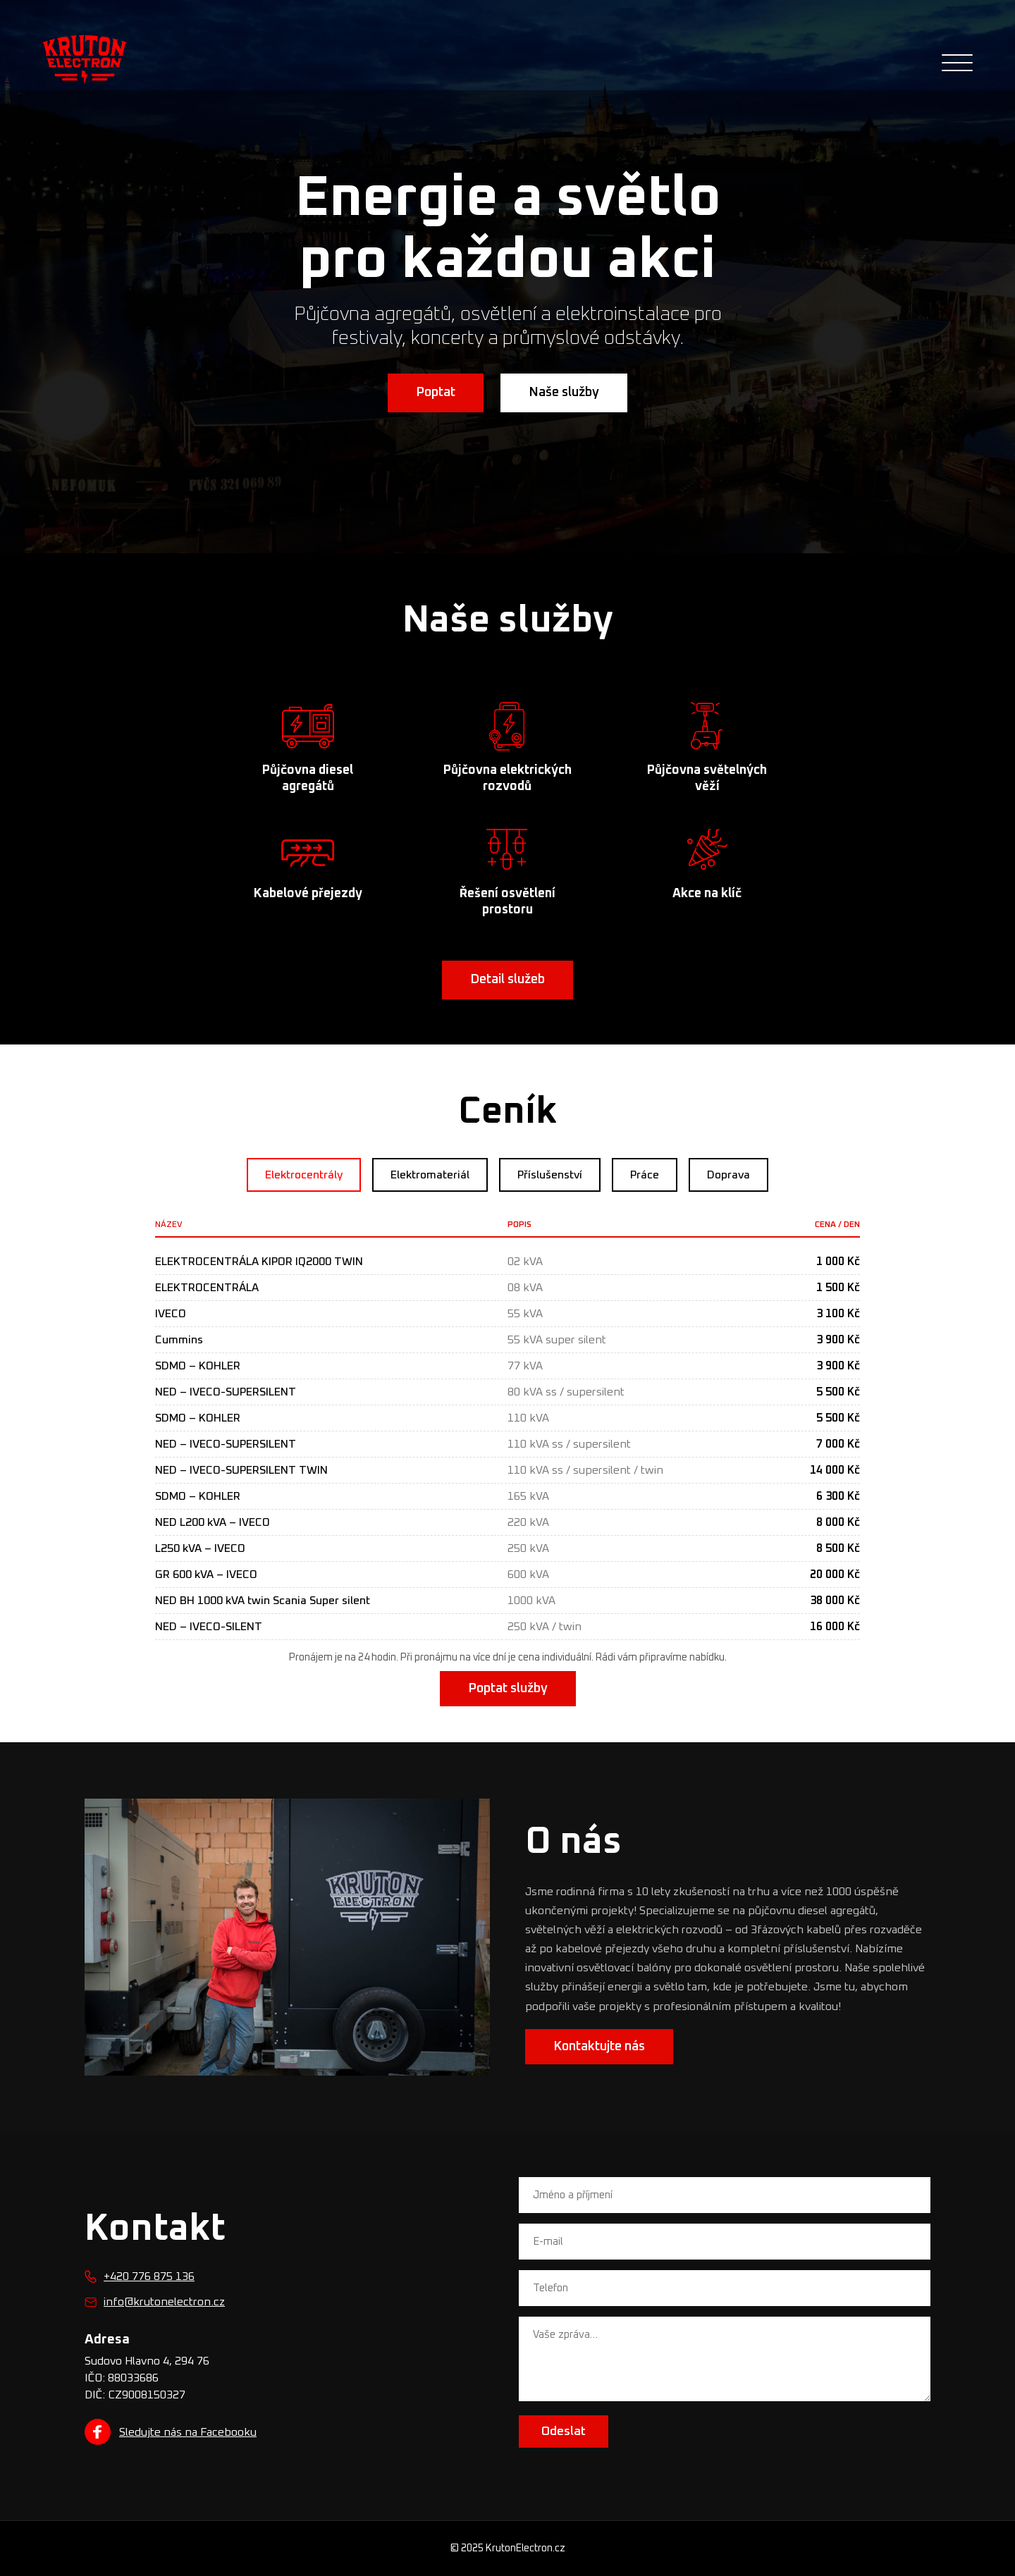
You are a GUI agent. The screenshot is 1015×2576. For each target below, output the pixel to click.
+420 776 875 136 (149, 2276)
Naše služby (564, 392)
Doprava (728, 1175)
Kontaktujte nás (599, 2046)
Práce (644, 1175)
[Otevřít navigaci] (957, 62)
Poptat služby (508, 1688)
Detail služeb (507, 979)
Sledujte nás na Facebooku (171, 2432)
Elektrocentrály (304, 1175)
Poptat (435, 392)
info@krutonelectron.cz (164, 2301)
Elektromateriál (429, 1175)
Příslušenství (549, 1175)
